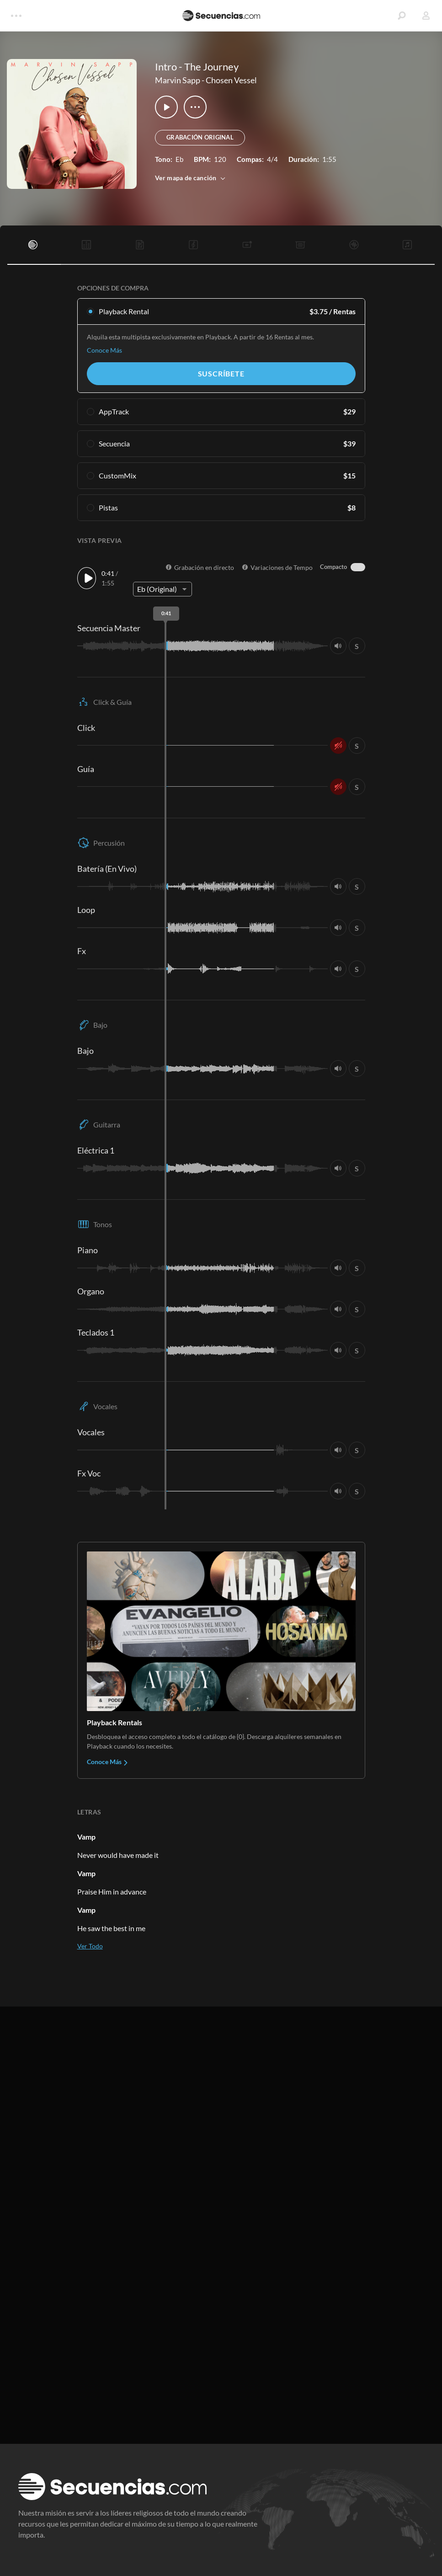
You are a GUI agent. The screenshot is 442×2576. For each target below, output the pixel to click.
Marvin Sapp (177, 80)
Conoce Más (104, 350)
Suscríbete (221, 373)
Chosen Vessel (231, 80)
